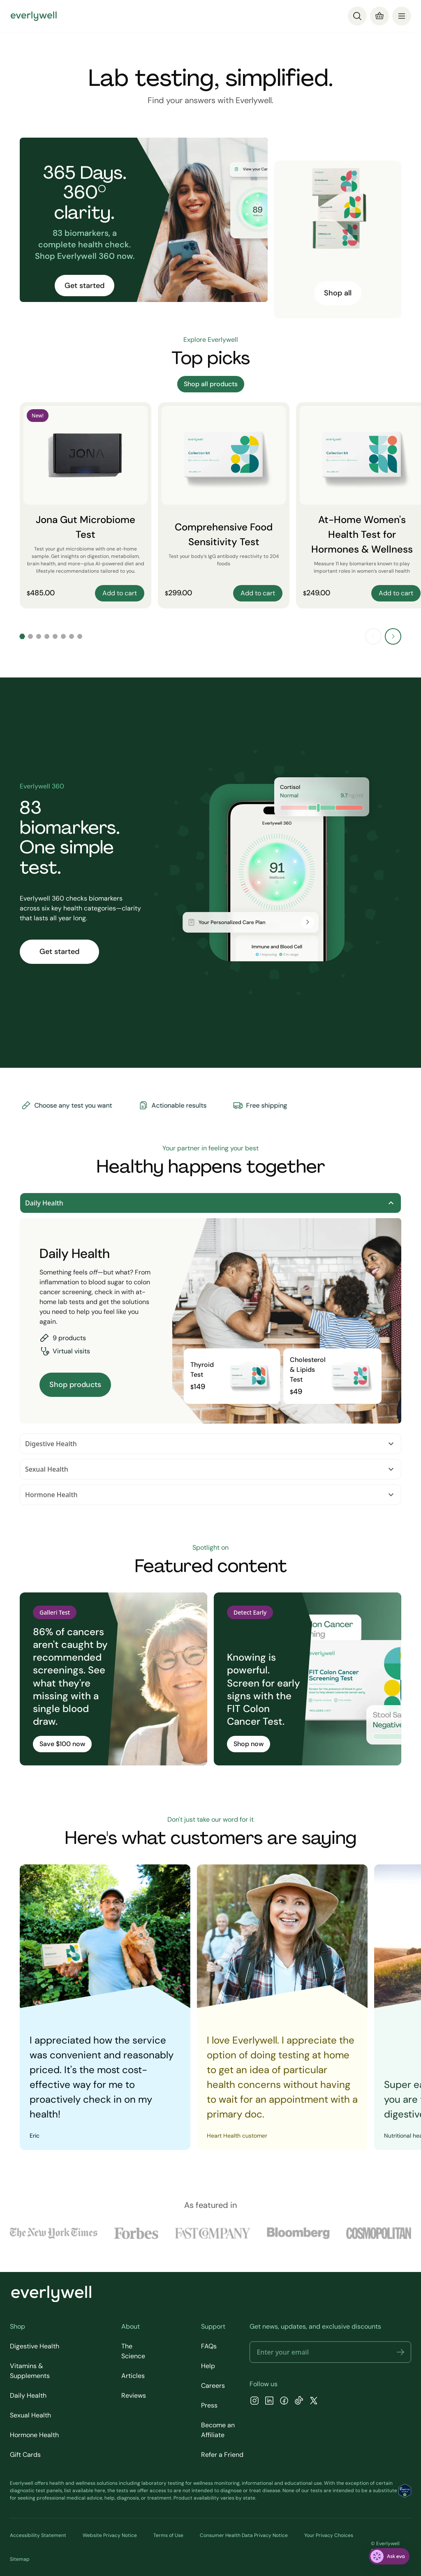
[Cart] (379, 16)
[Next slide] (393, 636)
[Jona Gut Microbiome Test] (85, 505)
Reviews (133, 2395)
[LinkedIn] (269, 2402)
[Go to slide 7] (71, 636)
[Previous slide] (373, 636)
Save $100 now (62, 1744)
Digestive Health (210, 1444)
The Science (133, 2351)
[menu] (401, 16)
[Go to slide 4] (46, 636)
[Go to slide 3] (38, 636)
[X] (314, 2402)
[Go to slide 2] (30, 636)
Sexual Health (210, 1469)
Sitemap (20, 2559)
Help (208, 2366)
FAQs (209, 2346)
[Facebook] (284, 2402)
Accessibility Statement (38, 2535)
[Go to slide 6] (63, 636)
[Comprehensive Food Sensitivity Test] (223, 505)
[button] (400, 2352)
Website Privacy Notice (110, 2535)
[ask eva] (389, 2556)
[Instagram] (254, 2402)
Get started (84, 285)
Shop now (249, 1744)
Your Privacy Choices (328, 2535)
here (100, 2490)
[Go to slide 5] (55, 636)
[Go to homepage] (34, 16)
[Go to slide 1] (22, 636)
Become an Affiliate (218, 2430)
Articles (133, 2375)
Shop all (338, 293)
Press (209, 2405)
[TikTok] (299, 2402)
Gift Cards (25, 2454)
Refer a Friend (222, 2454)
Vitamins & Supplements (30, 2371)
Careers (213, 2385)
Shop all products (211, 384)
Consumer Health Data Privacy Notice (244, 2535)
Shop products (75, 1384)
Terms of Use (168, 2535)
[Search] (357, 16)
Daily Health (210, 1203)
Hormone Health (210, 1495)
